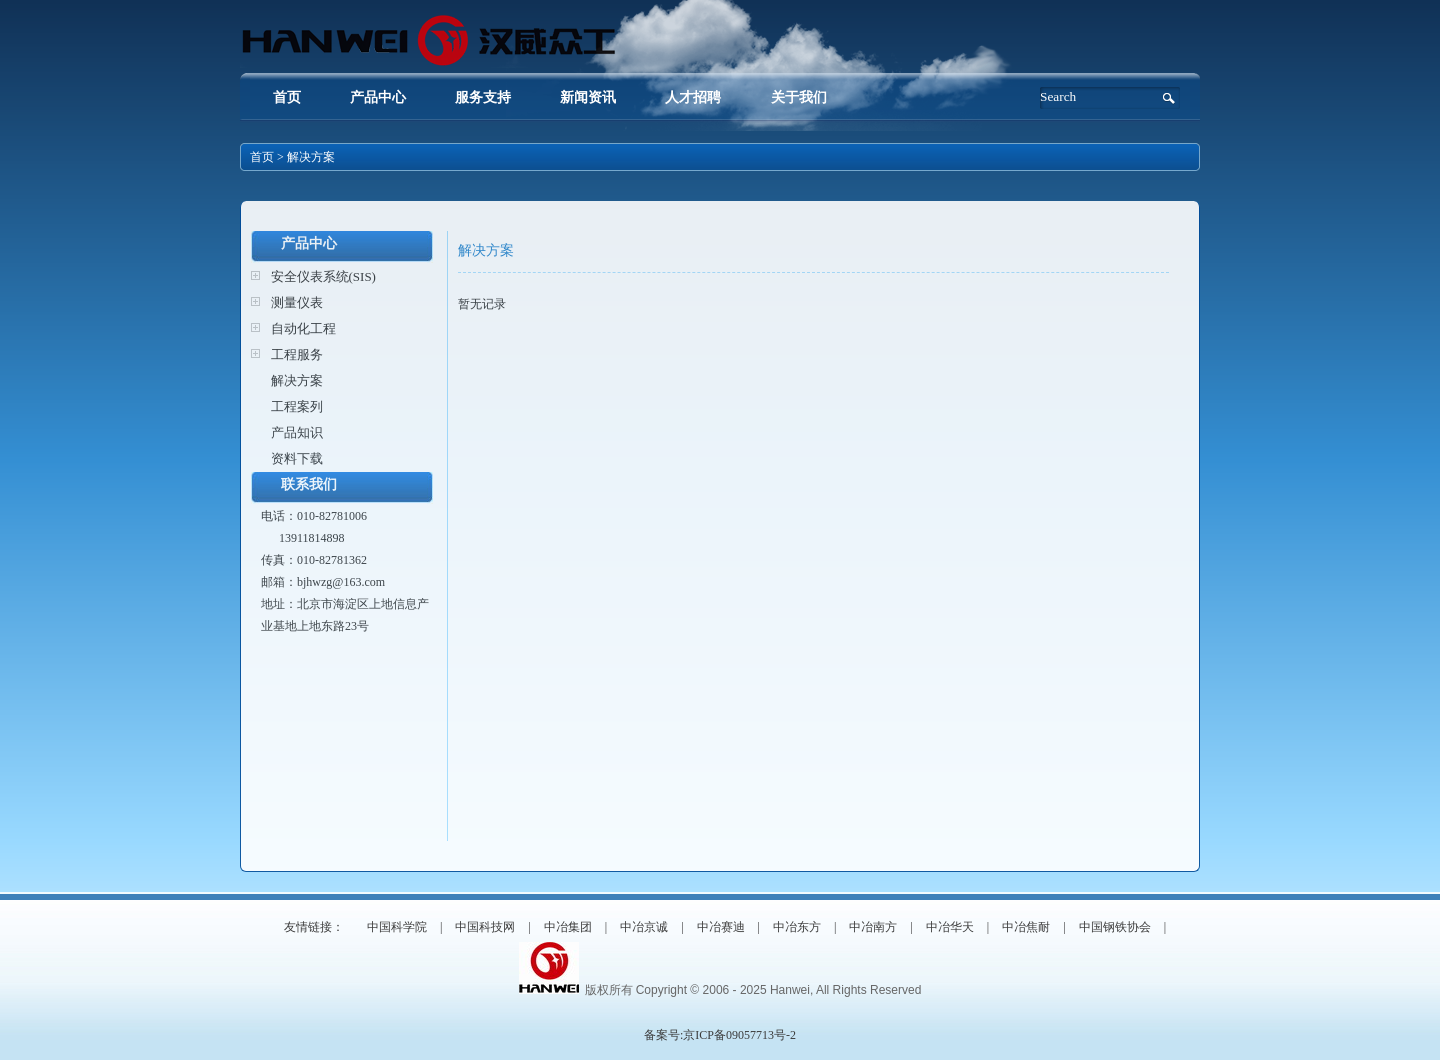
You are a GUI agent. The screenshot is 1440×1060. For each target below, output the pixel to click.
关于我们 (799, 97)
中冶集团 (568, 927)
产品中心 (378, 97)
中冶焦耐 (1026, 927)
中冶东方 (797, 927)
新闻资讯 (588, 97)
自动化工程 (303, 328)
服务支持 (483, 97)
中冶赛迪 (721, 927)
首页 (287, 97)
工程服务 (297, 354)
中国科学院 (397, 927)
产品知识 (297, 432)
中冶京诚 (644, 927)
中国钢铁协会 (1115, 927)
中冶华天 (950, 927)
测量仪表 (297, 302)
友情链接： (314, 927)
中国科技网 (485, 927)
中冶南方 (873, 927)
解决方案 (297, 380)
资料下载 (297, 458)
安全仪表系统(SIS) (323, 276)
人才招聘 (695, 97)
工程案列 (297, 406)
